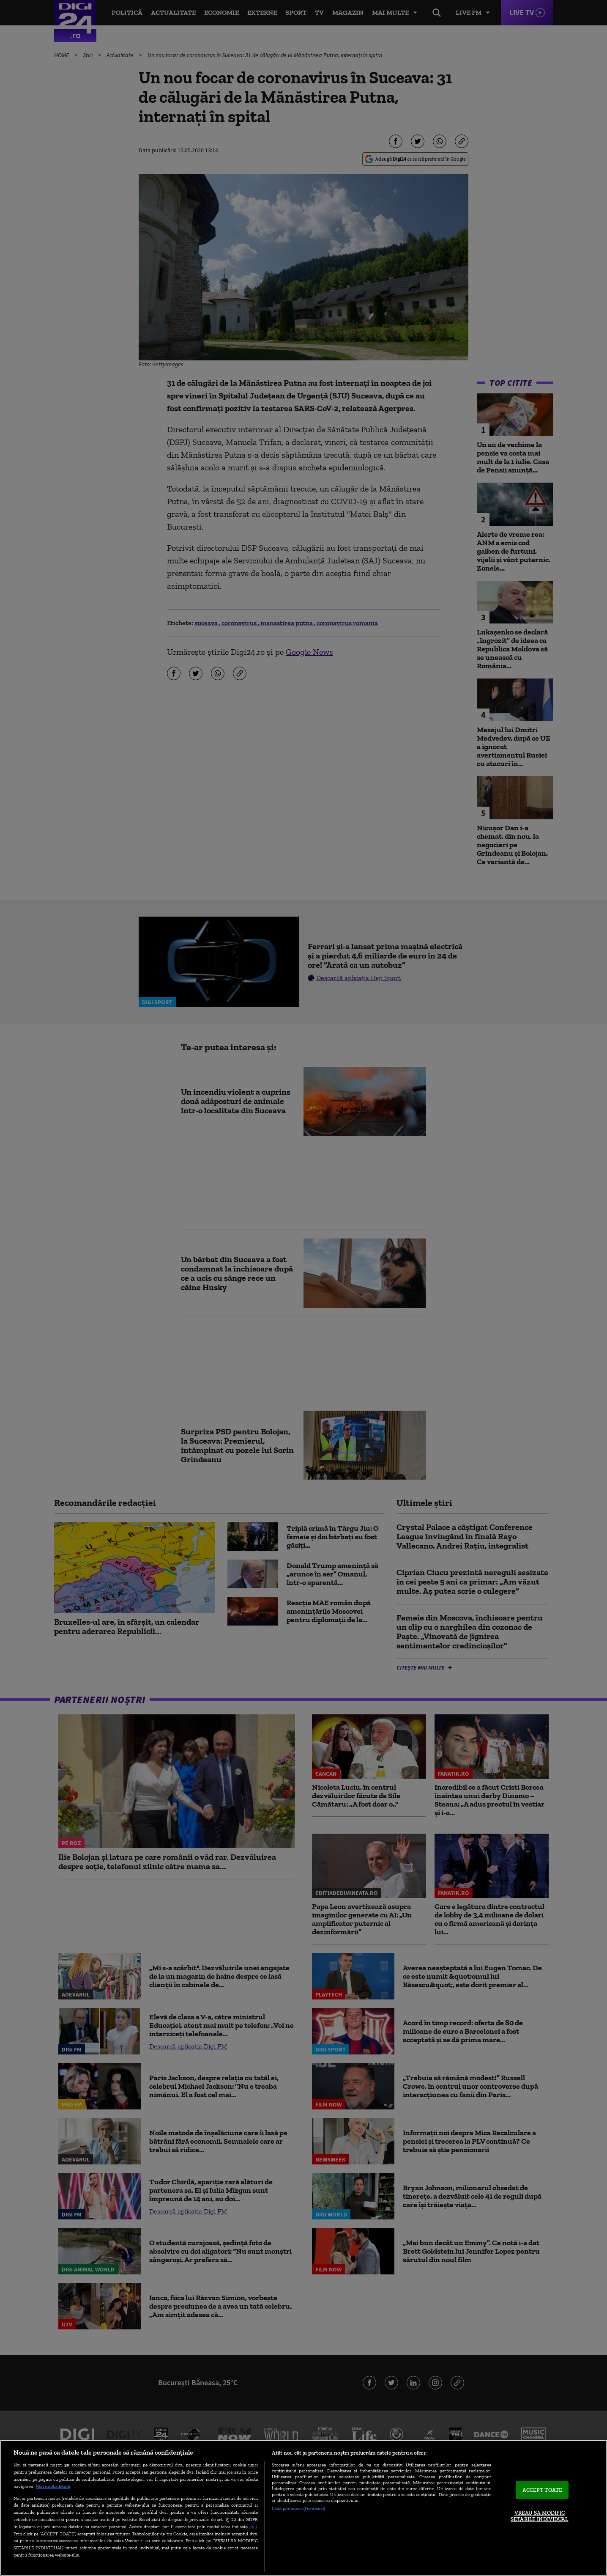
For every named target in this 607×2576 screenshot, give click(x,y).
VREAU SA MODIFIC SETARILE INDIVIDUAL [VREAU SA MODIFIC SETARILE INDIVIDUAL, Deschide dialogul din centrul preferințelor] (539, 2516)
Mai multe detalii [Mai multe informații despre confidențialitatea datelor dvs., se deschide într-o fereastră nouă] (53, 2486)
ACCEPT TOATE (542, 2490)
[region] (303, 2508)
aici (253, 2526)
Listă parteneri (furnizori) (298, 2508)
